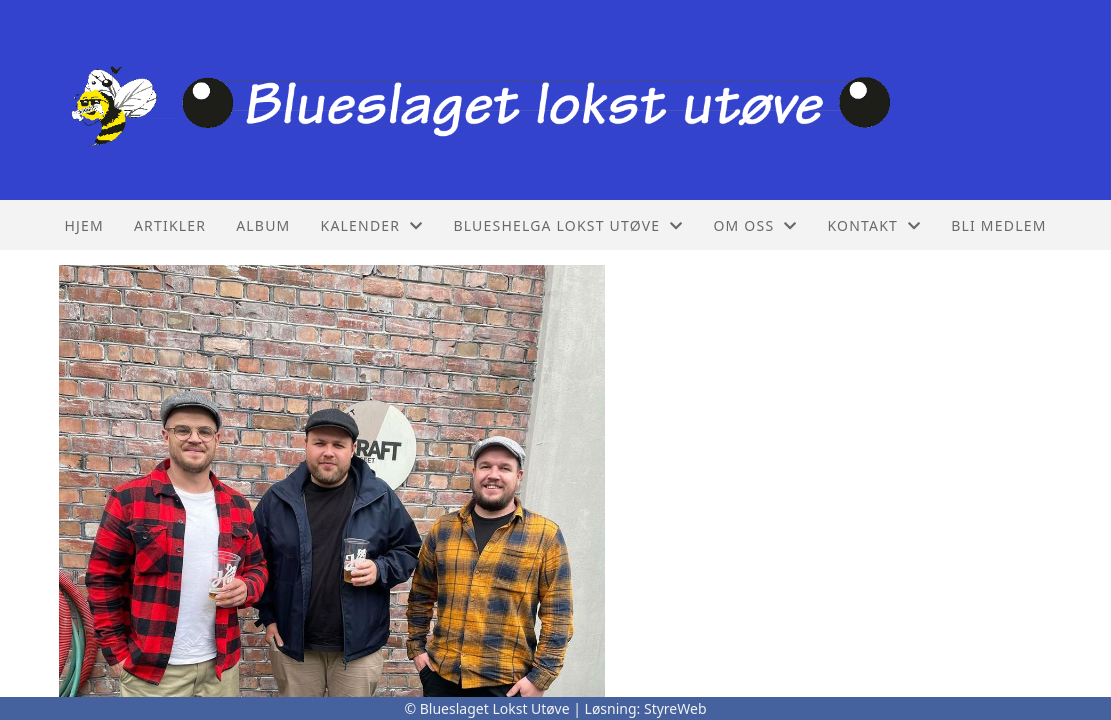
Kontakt (874, 225)
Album (263, 225)
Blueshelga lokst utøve (568, 225)
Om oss (755, 225)
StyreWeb (675, 708)
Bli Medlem (998, 225)
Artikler (170, 225)
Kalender (372, 225)
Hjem (83, 225)
